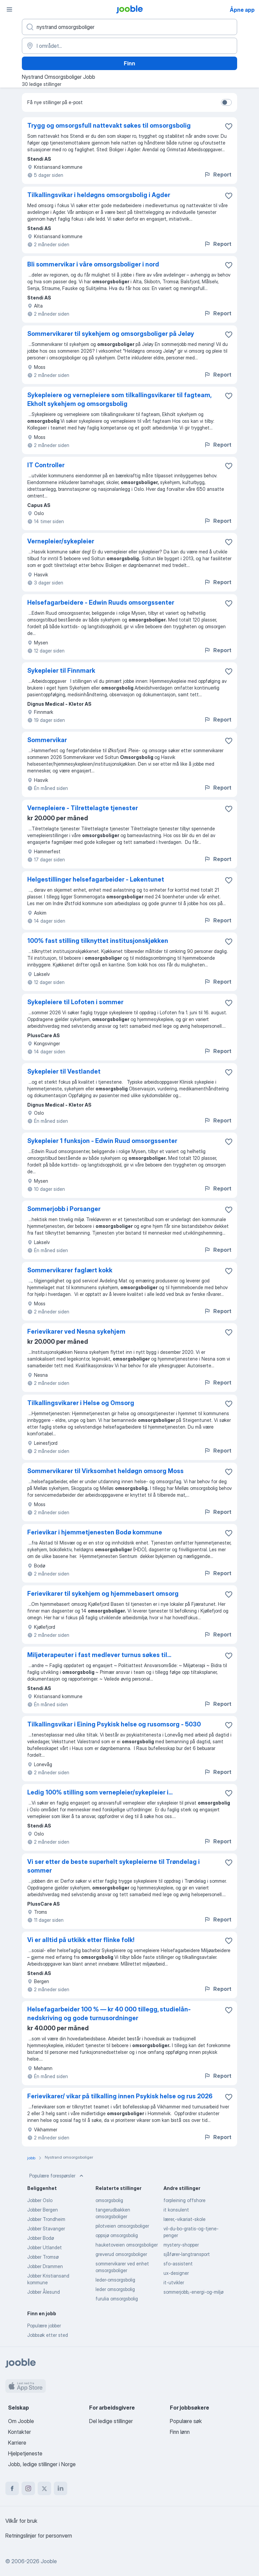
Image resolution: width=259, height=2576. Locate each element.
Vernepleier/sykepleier (60, 541)
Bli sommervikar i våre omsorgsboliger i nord (93, 264)
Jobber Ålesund (43, 2292)
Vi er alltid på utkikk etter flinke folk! (81, 1939)
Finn (129, 63)
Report (217, 174)
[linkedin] (60, 2488)
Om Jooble (21, 2421)
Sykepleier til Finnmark (61, 670)
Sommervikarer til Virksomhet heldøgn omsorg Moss (105, 1470)
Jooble (49, 2561)
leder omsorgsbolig (115, 2289)
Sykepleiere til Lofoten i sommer (75, 1002)
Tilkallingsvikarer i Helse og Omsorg (80, 1402)
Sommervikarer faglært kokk (69, 1270)
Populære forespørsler (57, 2175)
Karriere (17, 2442)
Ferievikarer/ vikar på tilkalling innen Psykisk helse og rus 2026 (120, 2096)
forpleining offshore (184, 2200)
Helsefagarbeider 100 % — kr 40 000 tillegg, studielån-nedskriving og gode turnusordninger (109, 2014)
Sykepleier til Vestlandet (64, 1071)
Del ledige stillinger (111, 2421)
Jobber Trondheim (46, 2219)
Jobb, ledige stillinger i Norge (42, 2464)
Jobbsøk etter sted (47, 2335)
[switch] (226, 102)
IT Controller (46, 465)
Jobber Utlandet (44, 2247)
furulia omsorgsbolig (117, 2298)
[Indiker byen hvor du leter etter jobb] (129, 46)
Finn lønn (180, 2431)
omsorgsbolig (109, 2200)
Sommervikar (47, 739)
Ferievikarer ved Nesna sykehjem (76, 1331)
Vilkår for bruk (21, 2520)
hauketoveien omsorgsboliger (127, 2245)
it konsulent (176, 2210)
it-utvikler (173, 2282)
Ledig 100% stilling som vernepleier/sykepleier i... (100, 1792)
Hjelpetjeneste (25, 2453)
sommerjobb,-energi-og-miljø (193, 2292)
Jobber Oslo (39, 2200)
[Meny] (9, 9)
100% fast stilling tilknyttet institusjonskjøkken (97, 940)
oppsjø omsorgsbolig (117, 2235)
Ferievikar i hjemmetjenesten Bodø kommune (94, 1532)
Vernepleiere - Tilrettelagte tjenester (82, 808)
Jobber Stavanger (46, 2228)
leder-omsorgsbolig (115, 2280)
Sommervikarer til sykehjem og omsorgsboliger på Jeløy (110, 333)
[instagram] (28, 2488)
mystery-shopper (181, 2245)
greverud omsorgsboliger (121, 2254)
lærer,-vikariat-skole (184, 2219)
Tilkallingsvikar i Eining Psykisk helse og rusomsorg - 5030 (114, 1724)
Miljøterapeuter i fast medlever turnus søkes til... (99, 1654)
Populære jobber (44, 2325)
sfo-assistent (178, 2263)
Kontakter (19, 2431)
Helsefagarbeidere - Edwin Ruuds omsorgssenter (100, 602)
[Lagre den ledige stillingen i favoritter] (228, 126)
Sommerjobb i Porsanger (64, 1208)
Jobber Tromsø (43, 2257)
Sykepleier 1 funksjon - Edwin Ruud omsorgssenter (102, 1140)
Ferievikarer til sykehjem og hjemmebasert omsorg (103, 1593)
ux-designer (176, 2273)
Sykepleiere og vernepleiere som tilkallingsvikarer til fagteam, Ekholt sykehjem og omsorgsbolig (119, 399)
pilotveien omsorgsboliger (122, 2226)
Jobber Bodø (40, 2238)
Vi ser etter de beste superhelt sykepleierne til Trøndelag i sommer (113, 1866)
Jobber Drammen (45, 2266)
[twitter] (44, 2488)
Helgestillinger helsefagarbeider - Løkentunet (95, 879)
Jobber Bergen (42, 2210)
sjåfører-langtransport (186, 2254)
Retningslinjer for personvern (38, 2535)
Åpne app (242, 9)
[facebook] (12, 2488)
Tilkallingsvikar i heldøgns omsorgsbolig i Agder (98, 194)
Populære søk (186, 2421)
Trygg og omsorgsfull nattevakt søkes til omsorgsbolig (109, 125)
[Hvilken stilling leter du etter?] (129, 27)
